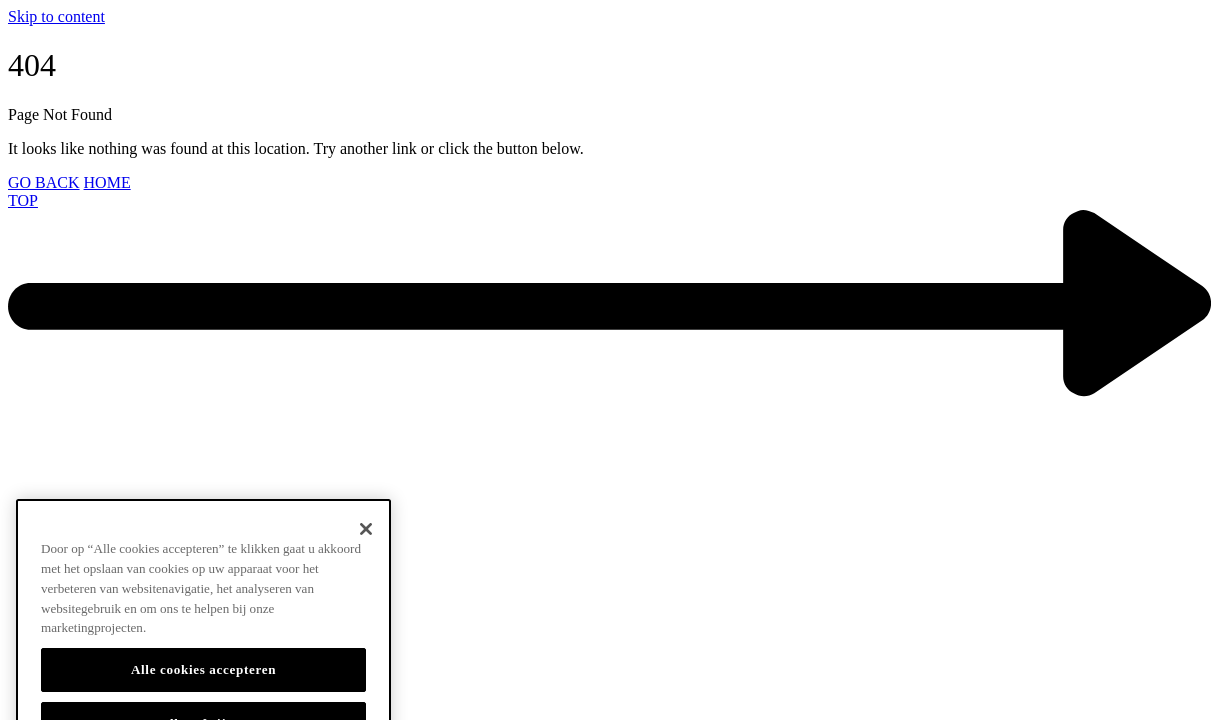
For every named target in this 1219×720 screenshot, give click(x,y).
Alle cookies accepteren (203, 678)
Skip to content (56, 16)
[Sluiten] (366, 539)
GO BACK (44, 182)
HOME (107, 182)
